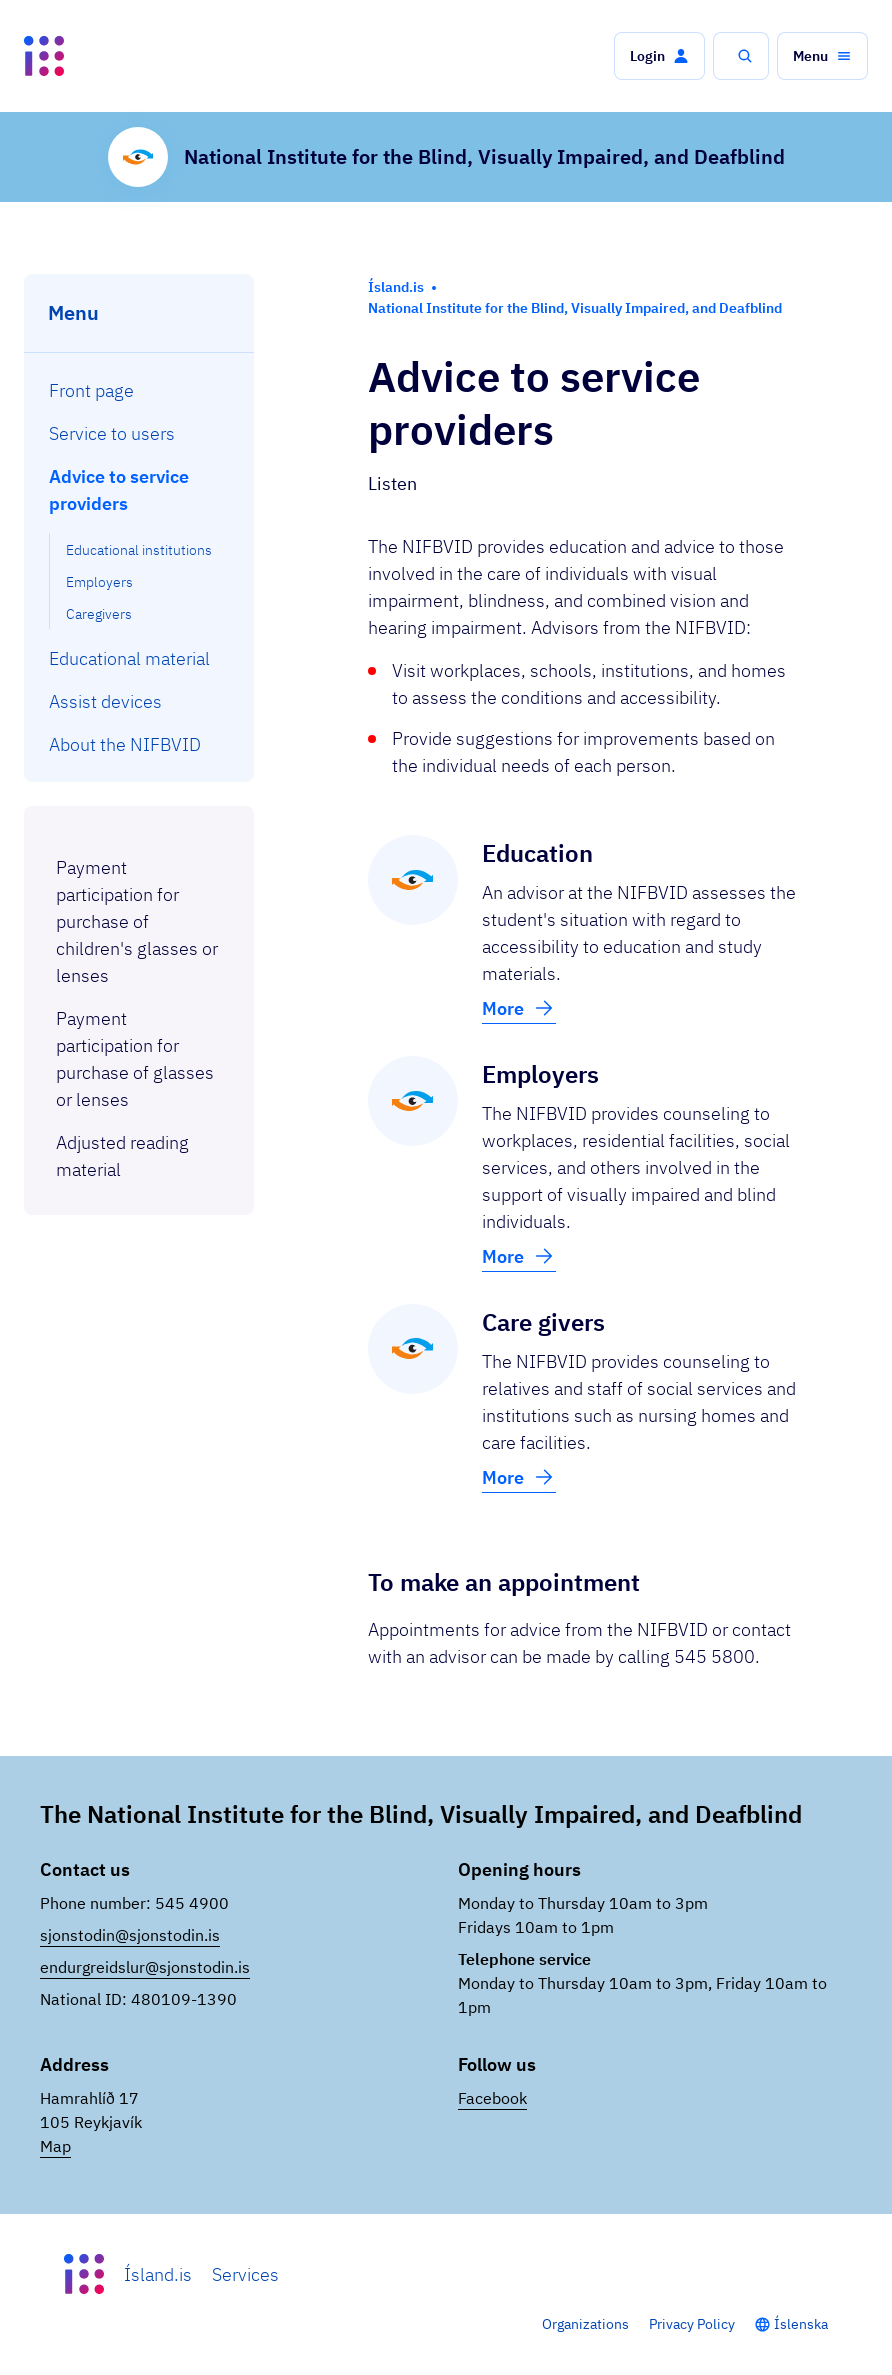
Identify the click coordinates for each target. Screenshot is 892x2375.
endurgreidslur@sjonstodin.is (145, 1967)
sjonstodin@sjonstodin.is (130, 1935)
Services (245, 2274)
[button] (659, 56)
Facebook (492, 2098)
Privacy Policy (692, 2324)
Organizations (585, 2324)
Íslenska (801, 2324)
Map (55, 2146)
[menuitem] (139, 390)
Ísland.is (158, 2274)
